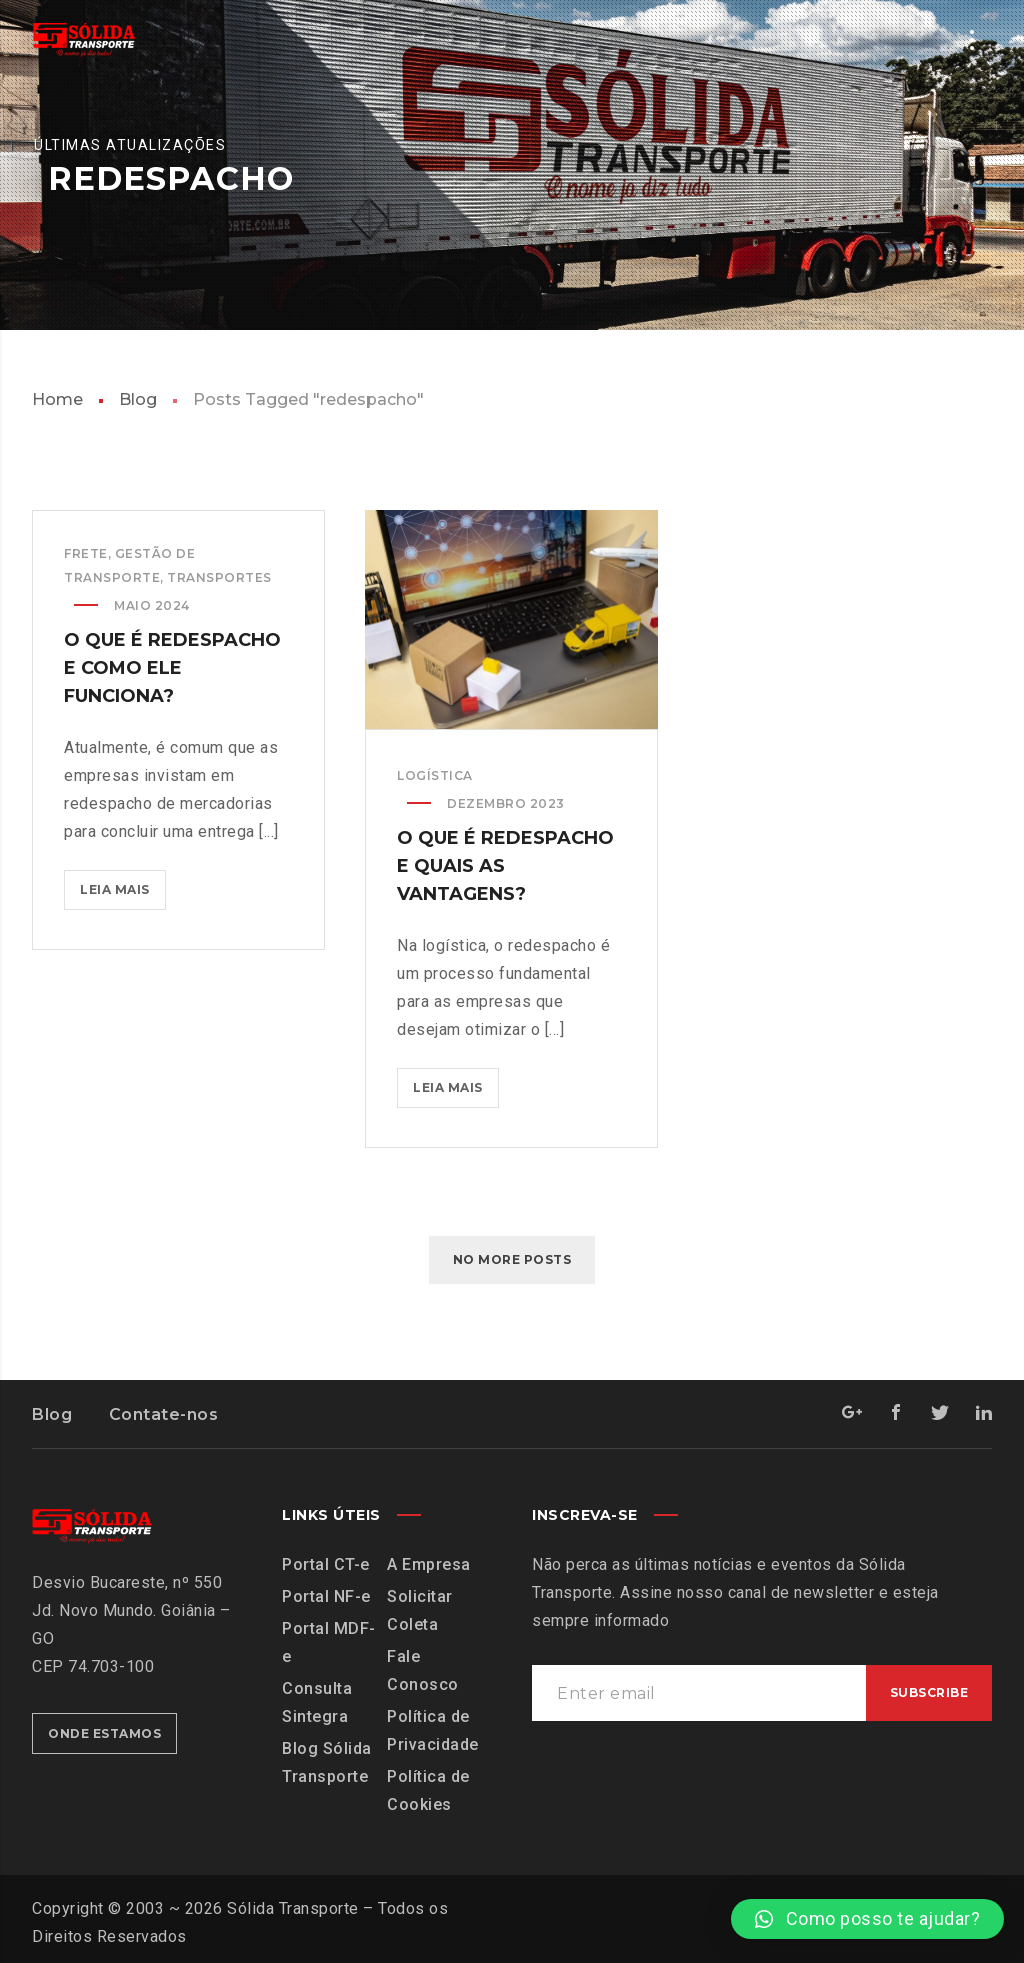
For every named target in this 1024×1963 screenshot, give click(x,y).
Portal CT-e (326, 1564)
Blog (138, 399)
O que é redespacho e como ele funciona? (172, 668)
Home (57, 399)
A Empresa (429, 1564)
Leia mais (123, 883)
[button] (867, 1919)
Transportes (219, 577)
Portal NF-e (326, 1596)
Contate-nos (164, 1414)
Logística (435, 775)
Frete (86, 553)
